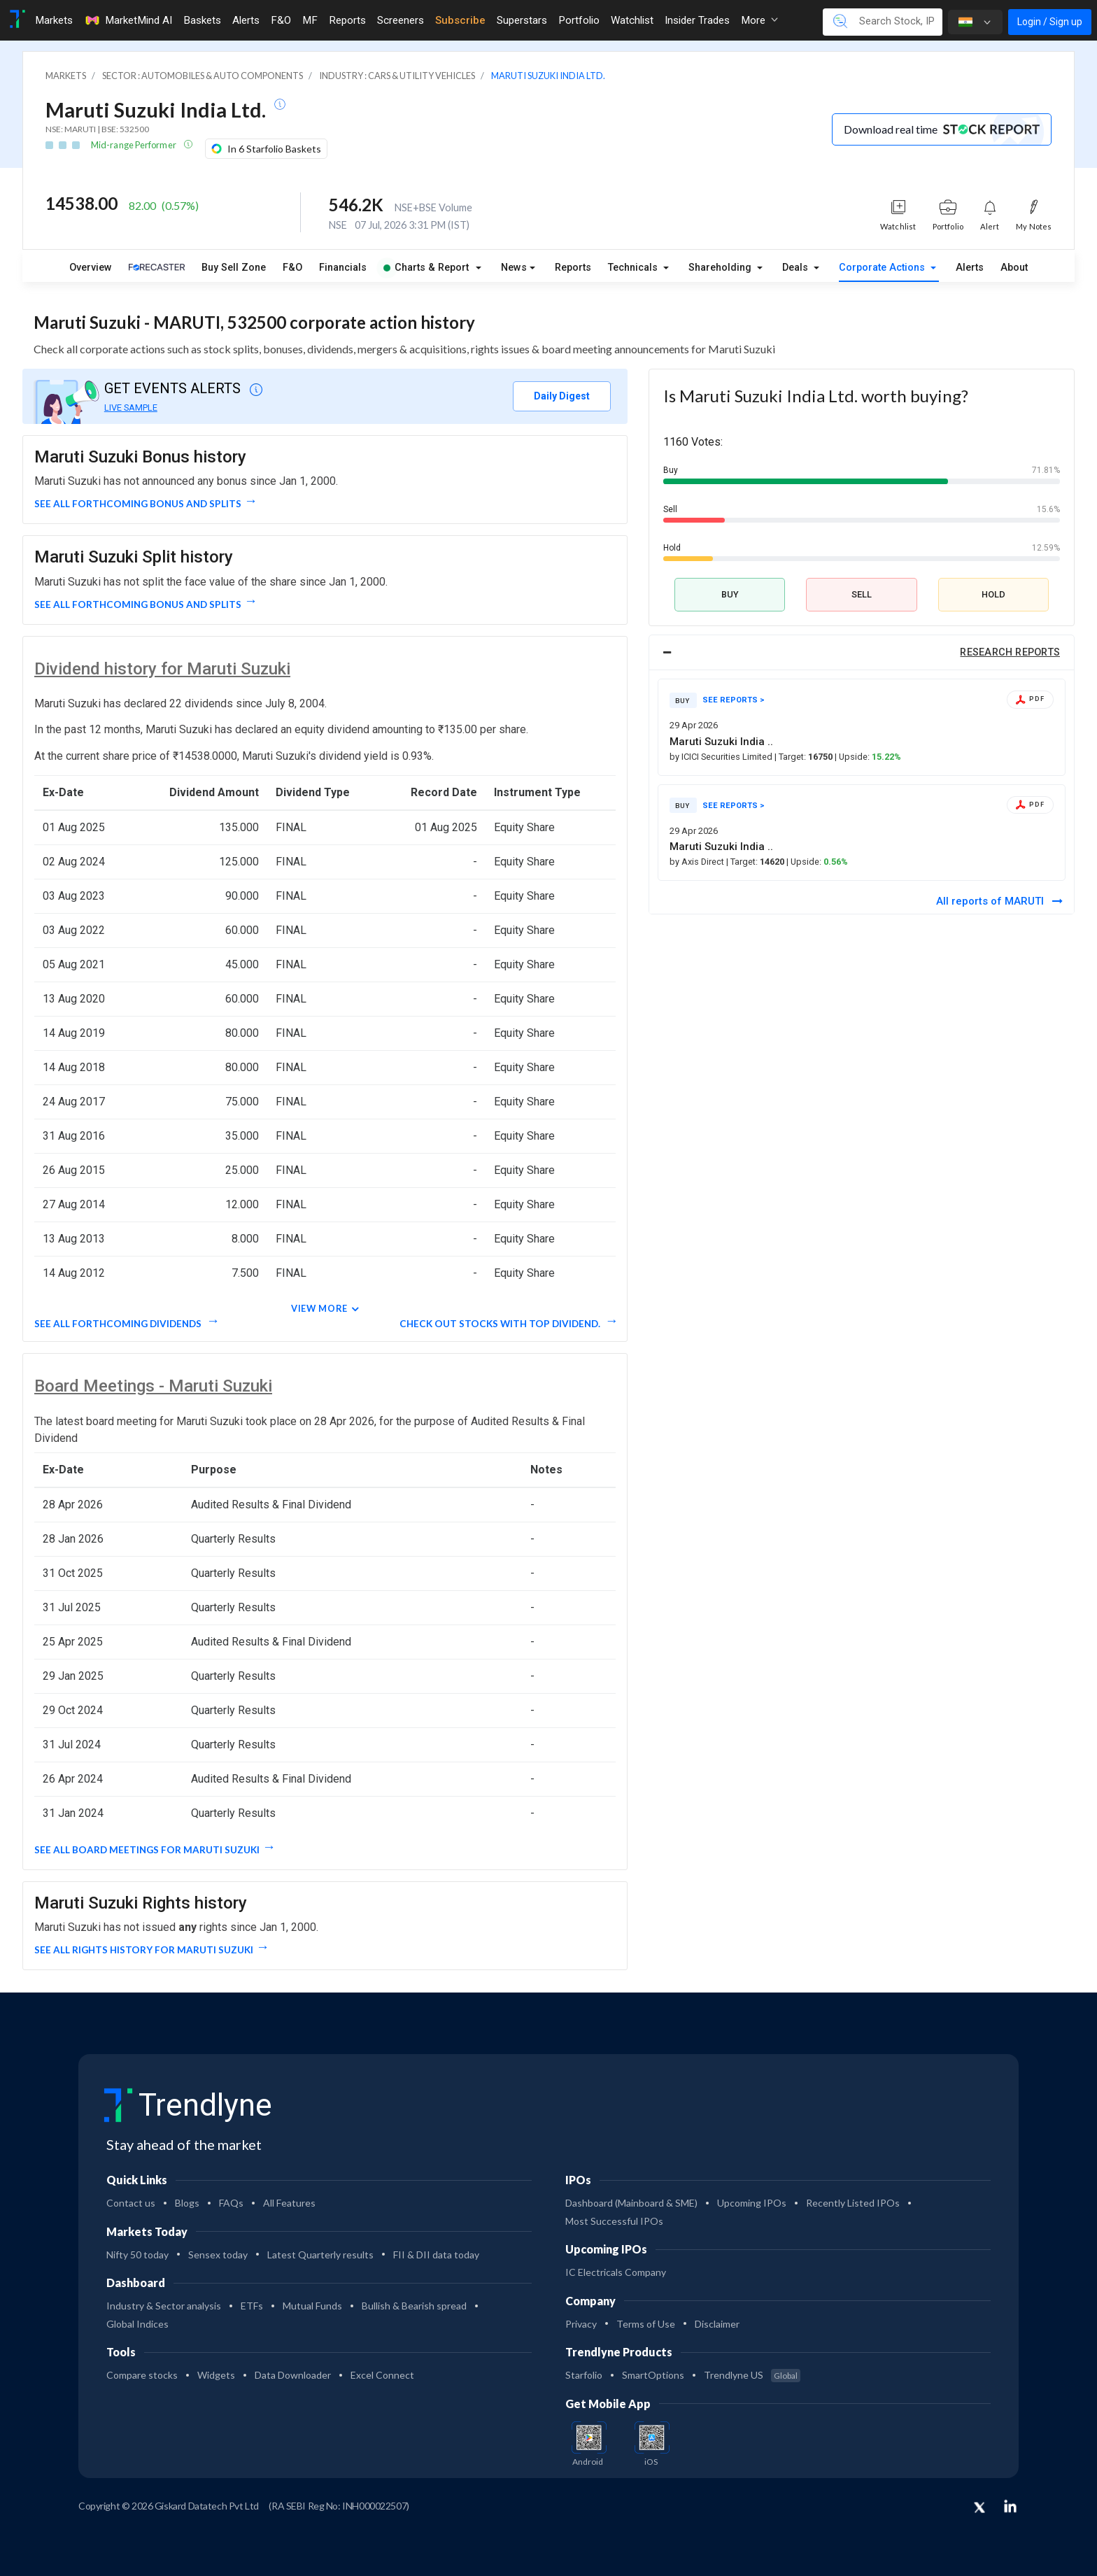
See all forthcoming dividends (119, 1323)
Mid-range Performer (134, 144)
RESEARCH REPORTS (1010, 652)
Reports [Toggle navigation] (347, 20)
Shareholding (721, 268)
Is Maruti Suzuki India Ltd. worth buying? (815, 395)
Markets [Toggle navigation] (54, 20)
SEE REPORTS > (733, 700)
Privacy (581, 2324)
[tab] (861, 652)
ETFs (252, 2306)
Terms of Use (645, 2324)
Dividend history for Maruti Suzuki (162, 669)
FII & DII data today (436, 2254)
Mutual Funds (312, 2306)
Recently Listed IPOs (853, 2203)
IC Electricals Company (615, 2272)
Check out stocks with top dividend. (500, 1323)
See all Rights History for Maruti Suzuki (143, 1949)
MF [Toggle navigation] (310, 20)
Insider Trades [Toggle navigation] (697, 20)
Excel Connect (382, 2375)
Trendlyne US (752, 2375)
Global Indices (137, 2324)
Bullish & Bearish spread (414, 2306)
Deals (796, 268)
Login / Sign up (1049, 21)
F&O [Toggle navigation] (281, 20)
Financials (343, 268)
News (514, 268)
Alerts (970, 268)
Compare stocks (142, 2375)
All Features (289, 2203)
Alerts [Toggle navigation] (246, 20)
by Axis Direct (698, 861)
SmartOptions (653, 2375)
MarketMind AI (128, 20)
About (1014, 268)
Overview (90, 268)
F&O (292, 268)
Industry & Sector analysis (163, 2306)
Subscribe (460, 20)
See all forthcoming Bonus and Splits (137, 503)
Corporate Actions (883, 268)
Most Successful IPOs (614, 2221)
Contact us (130, 2203)
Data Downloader (293, 2375)
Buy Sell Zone (233, 268)
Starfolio (583, 2375)
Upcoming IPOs (751, 2203)
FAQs (231, 2203)
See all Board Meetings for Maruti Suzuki (147, 1849)
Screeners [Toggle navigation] (400, 20)
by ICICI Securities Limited (722, 756)
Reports (573, 268)
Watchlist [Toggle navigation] (632, 20)
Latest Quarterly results (320, 2254)
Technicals (634, 268)
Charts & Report (426, 268)
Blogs (187, 2203)
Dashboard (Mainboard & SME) (631, 2203)
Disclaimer (717, 2324)
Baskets (202, 20)
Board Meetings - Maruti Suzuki (153, 1386)
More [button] (759, 20)
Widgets (216, 2375)
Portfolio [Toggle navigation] (579, 20)
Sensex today (218, 2254)
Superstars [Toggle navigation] (522, 20)
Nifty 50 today (137, 2254)
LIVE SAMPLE (130, 407)
